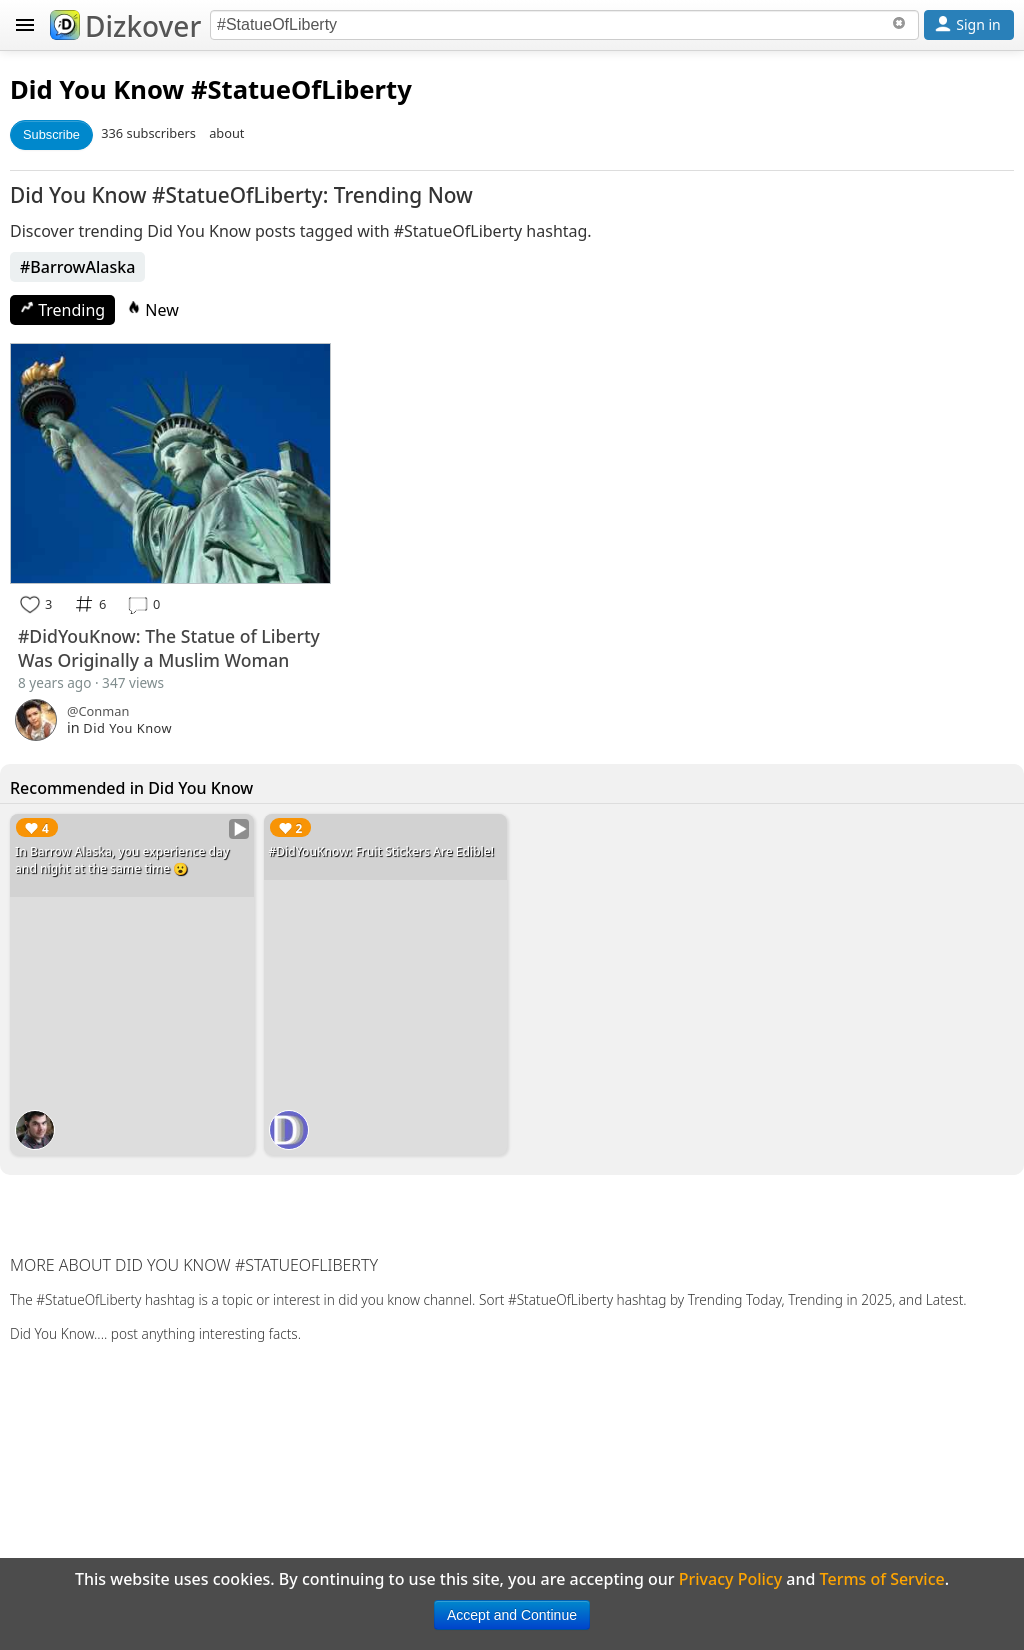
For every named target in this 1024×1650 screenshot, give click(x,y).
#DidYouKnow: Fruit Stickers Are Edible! (382, 851)
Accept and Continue (512, 1615)
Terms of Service (882, 1579)
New (153, 310)
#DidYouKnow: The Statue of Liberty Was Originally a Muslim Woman (169, 648)
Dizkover (125, 26)
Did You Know (97, 89)
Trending (62, 310)
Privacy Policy (730, 1579)
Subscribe (51, 134)
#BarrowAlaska (77, 267)
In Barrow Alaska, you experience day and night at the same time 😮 (122, 860)
